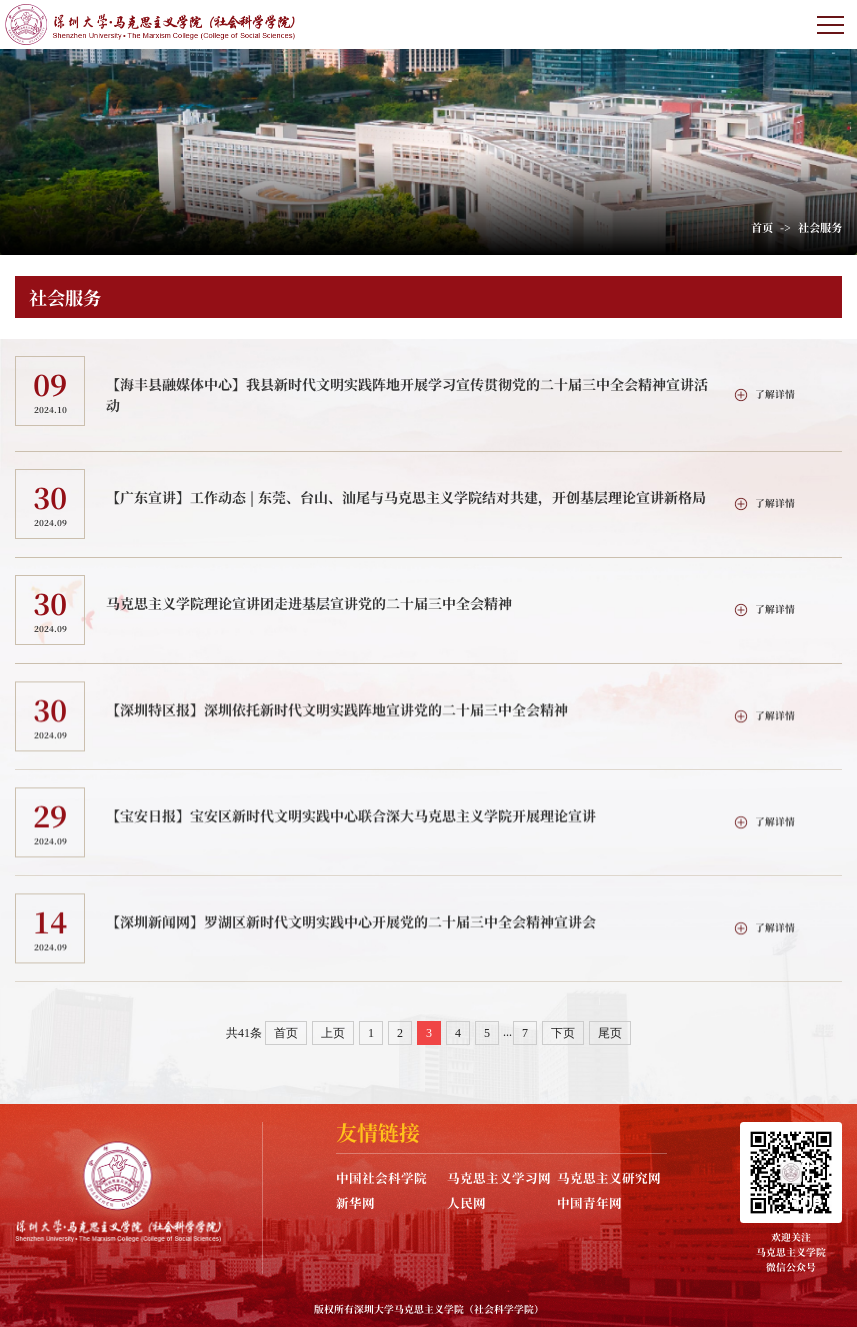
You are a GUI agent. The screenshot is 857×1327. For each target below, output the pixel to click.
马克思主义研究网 (609, 1177)
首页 (762, 227)
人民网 (466, 1202)
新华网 (355, 1202)
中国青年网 (589, 1202)
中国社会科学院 (381, 1177)
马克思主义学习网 (499, 1177)
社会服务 (820, 227)
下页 (563, 1033)
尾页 (610, 1033)
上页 (333, 1033)
